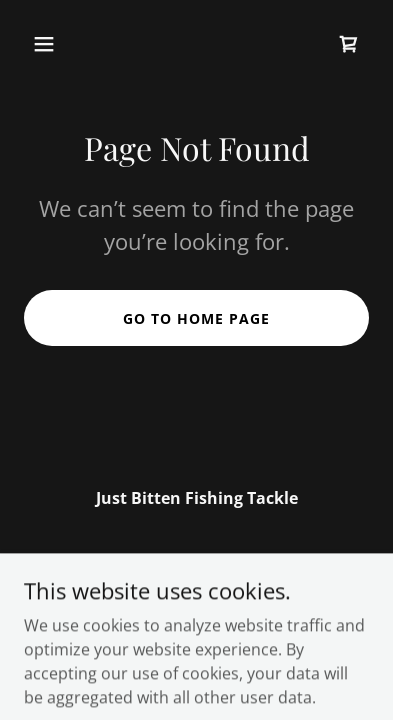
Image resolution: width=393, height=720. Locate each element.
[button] (63, 44)
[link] (349, 44)
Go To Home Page (196, 318)
